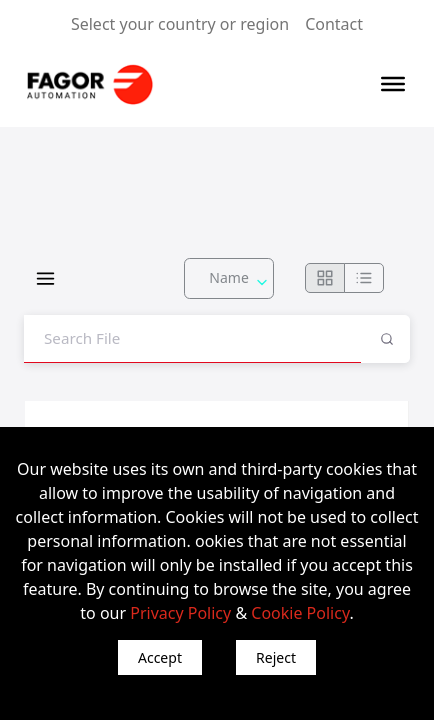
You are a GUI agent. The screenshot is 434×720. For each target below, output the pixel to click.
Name (228, 277)
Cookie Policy (300, 613)
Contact (334, 24)
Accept (160, 657)
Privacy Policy (180, 613)
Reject (276, 657)
